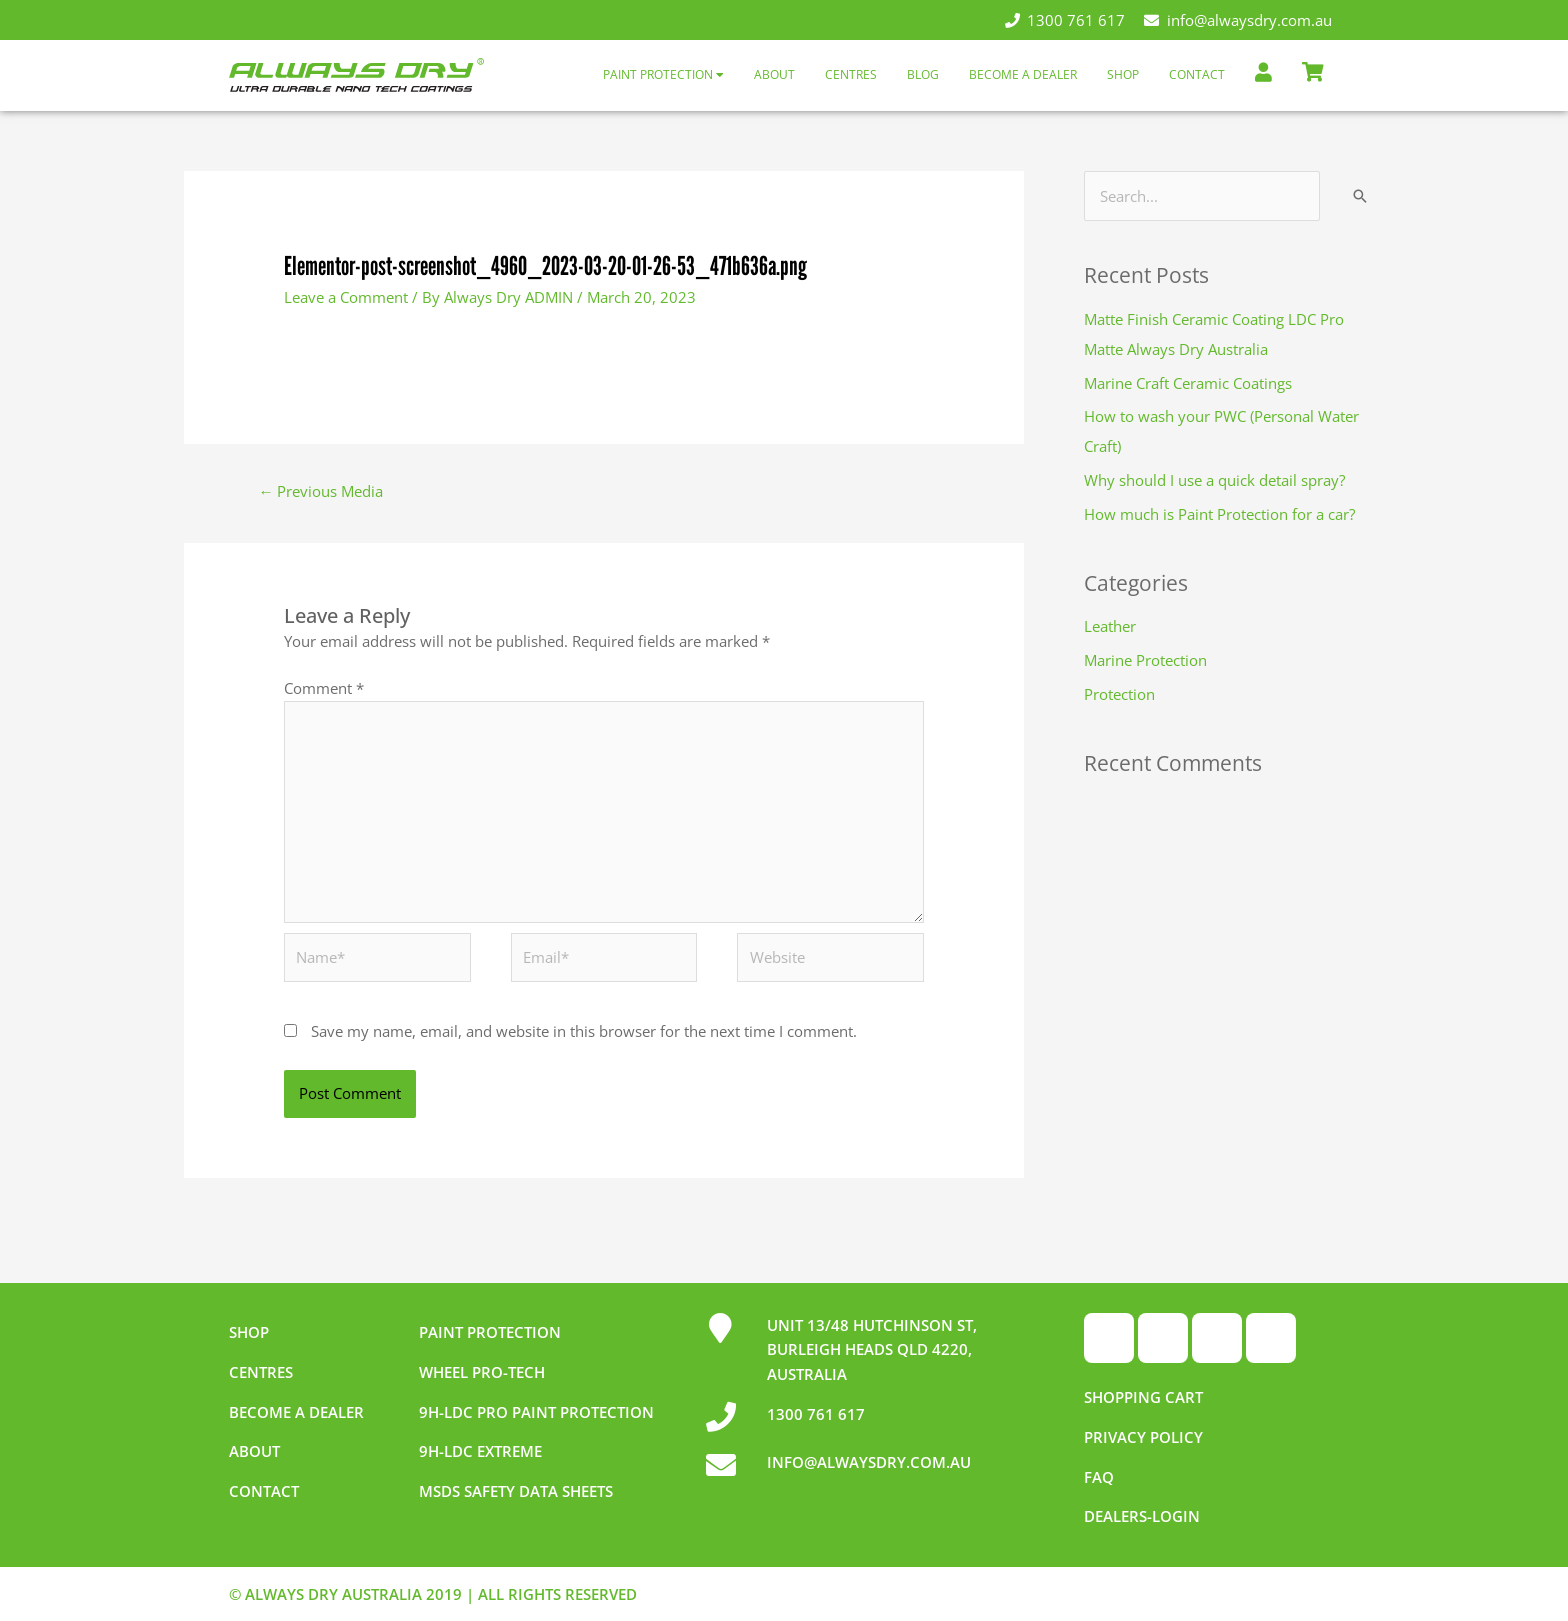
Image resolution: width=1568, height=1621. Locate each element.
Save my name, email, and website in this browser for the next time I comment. (584, 1031)
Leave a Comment (346, 297)
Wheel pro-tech (482, 1372)
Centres (851, 74)
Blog (923, 74)
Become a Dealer (1023, 74)
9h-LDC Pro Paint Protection (536, 1412)
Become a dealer (296, 1412)
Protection (1119, 694)
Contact (1197, 74)
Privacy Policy (1143, 1437)
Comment (324, 688)
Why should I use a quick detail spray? (1214, 480)
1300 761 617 (1065, 20)
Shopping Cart (1143, 1397)
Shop (1123, 74)
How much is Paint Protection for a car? (1219, 514)
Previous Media (320, 491)
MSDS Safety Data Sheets (516, 1491)
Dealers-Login (1142, 1516)
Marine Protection (1145, 660)
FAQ (1099, 1477)
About (774, 74)
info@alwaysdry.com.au (1238, 20)
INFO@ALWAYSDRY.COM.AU (869, 1462)
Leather (1110, 626)
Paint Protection (663, 74)
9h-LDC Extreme (480, 1451)
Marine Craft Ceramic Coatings (1188, 383)
